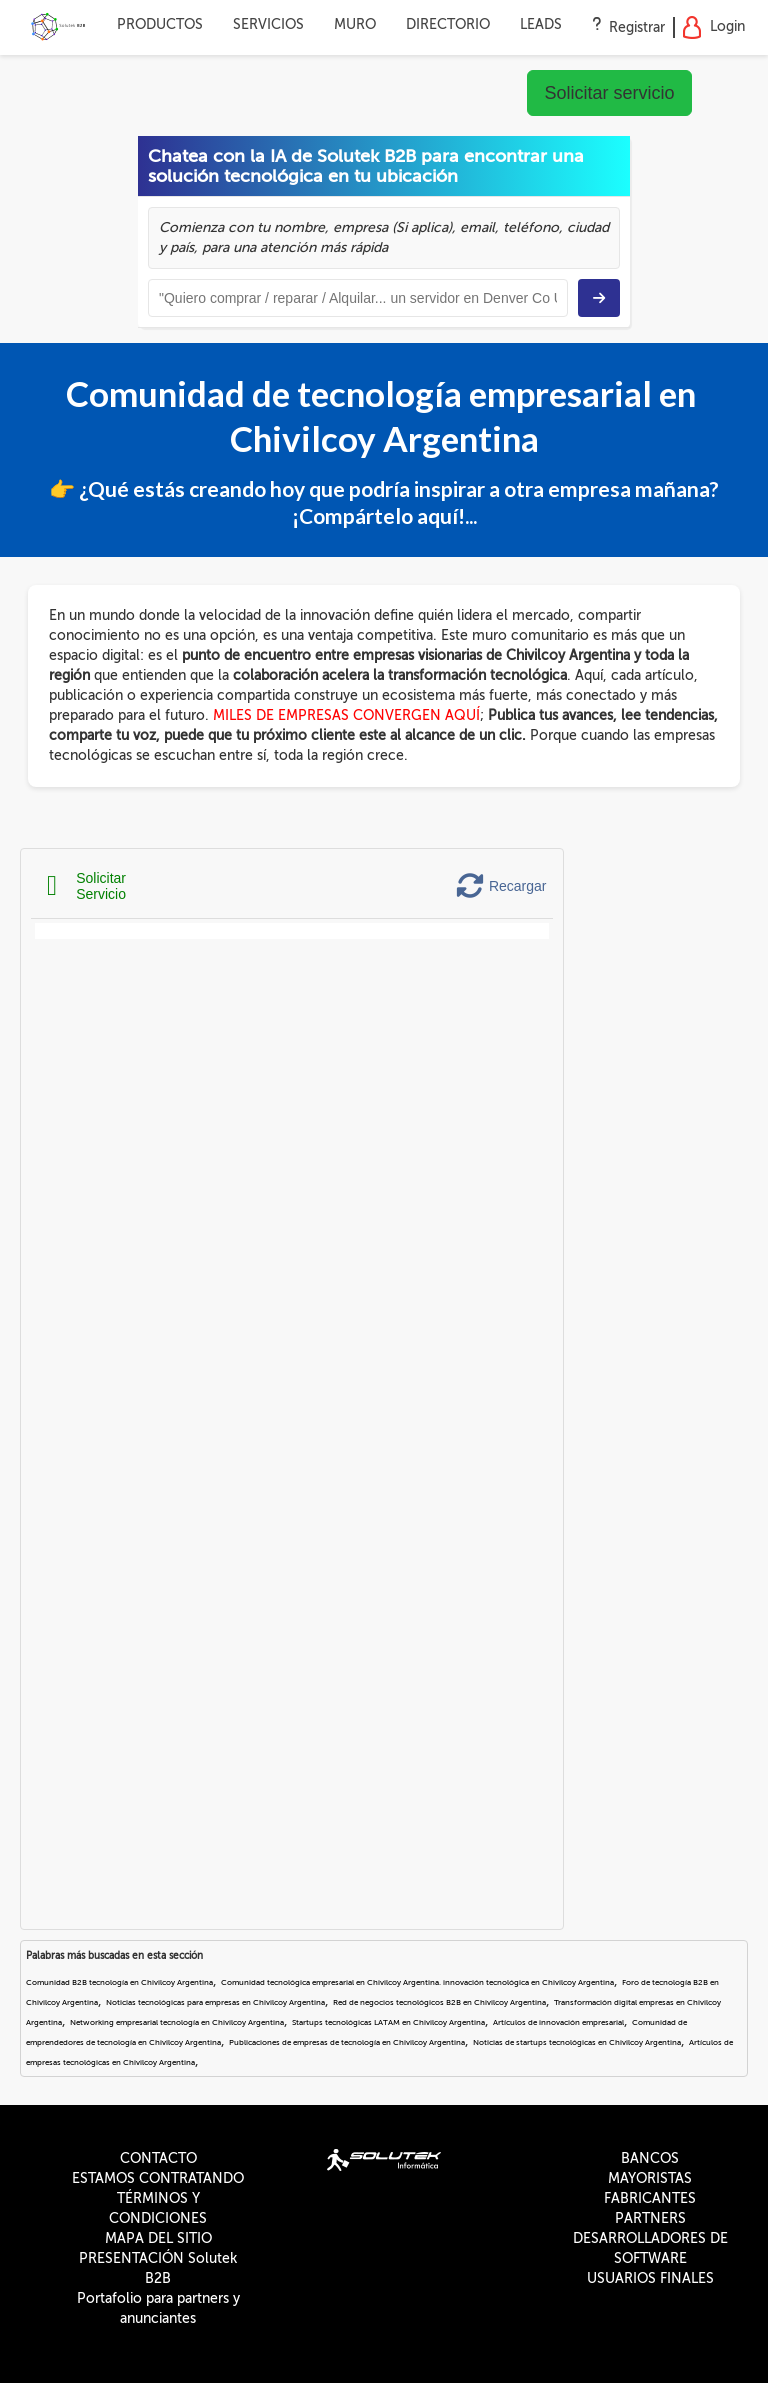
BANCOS (650, 2158)
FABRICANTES (650, 2198)
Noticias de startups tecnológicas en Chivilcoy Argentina (577, 2042)
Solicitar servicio (609, 93)
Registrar (637, 27)
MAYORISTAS (650, 2178)
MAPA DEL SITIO (158, 2238)
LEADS (541, 24)
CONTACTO (158, 2158)
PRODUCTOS (160, 24)
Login (713, 27)
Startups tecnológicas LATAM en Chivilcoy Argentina (388, 2022)
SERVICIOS (268, 24)
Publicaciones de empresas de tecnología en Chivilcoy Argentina (347, 2042)
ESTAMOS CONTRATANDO (158, 2178)
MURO (355, 24)
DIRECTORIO (448, 24)
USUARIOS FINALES (650, 2278)
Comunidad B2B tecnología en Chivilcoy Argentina (119, 1982)
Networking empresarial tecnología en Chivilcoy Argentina (177, 2022)
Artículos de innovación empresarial (558, 2022)
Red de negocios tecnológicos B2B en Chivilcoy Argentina (439, 2002)
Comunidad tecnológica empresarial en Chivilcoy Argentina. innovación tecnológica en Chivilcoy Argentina (417, 1982)
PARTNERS (650, 2218)
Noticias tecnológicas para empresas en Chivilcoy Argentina (215, 2002)
